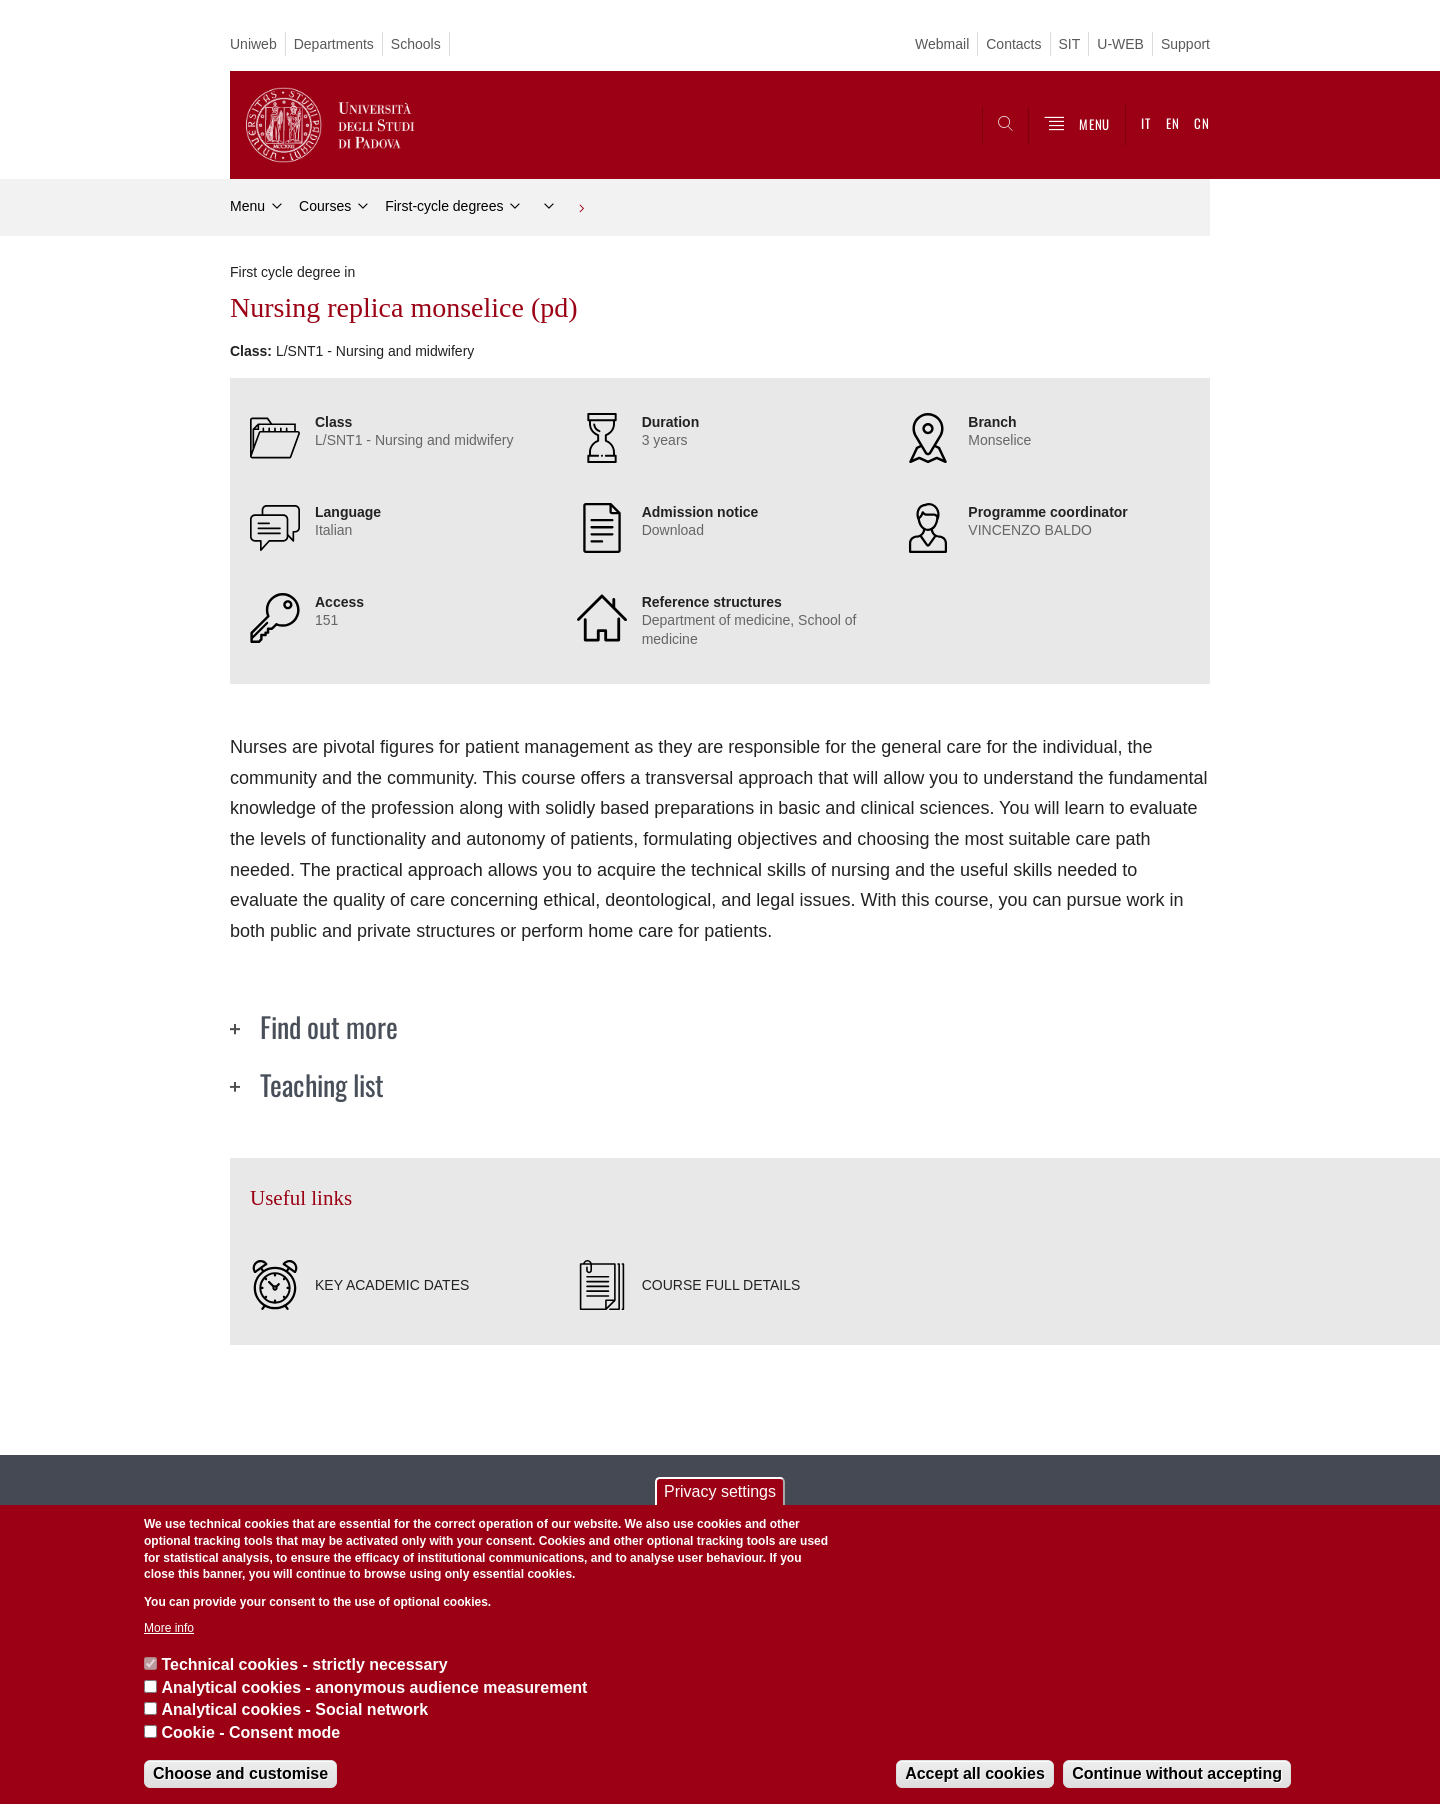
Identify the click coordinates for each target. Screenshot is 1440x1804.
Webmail (942, 44)
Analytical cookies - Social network (294, 1709)
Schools (416, 44)
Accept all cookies (975, 1773)
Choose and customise (240, 1773)
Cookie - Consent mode (250, 1732)
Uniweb (253, 44)
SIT (1070, 44)
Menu (247, 206)
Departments (334, 44)
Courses (325, 206)
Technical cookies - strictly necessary (304, 1664)
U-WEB (1120, 44)
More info (169, 1628)
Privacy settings (720, 1491)
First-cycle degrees (444, 206)
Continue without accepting (1177, 1773)
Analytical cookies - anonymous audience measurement (374, 1687)
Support (1185, 44)
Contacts (1013, 44)
